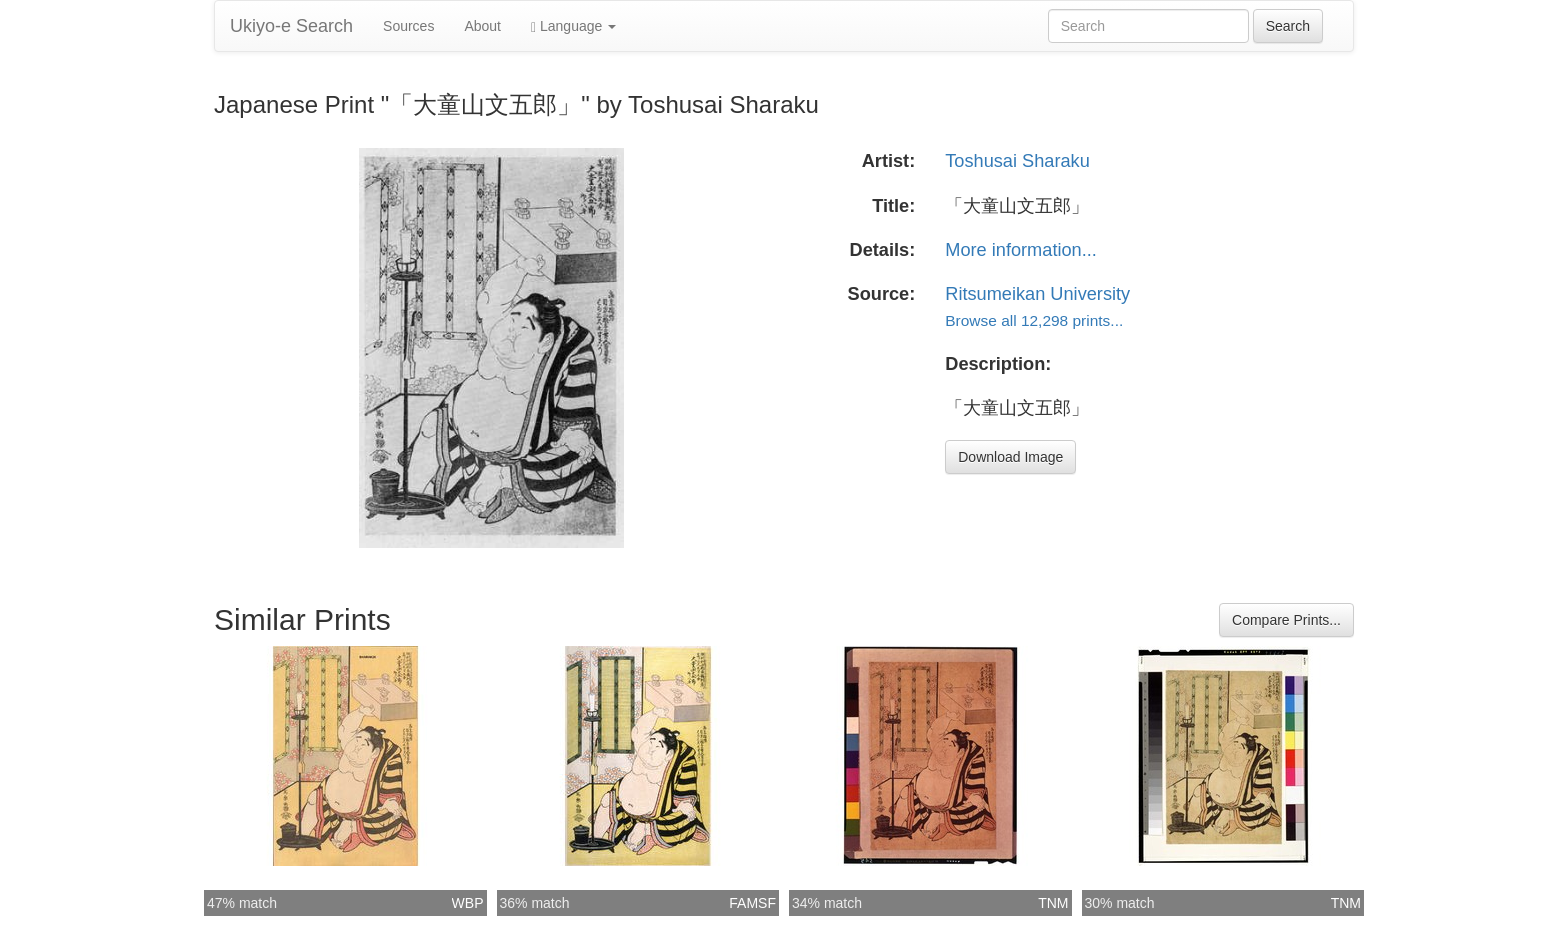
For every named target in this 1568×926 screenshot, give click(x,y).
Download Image (1010, 457)
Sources (408, 26)
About (482, 26)
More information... (1021, 250)
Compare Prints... (1286, 620)
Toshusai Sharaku (1017, 161)
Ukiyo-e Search (291, 26)
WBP (468, 903)
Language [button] (573, 26)
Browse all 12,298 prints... (1034, 320)
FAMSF (752, 903)
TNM (1053, 903)
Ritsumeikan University (1037, 294)
